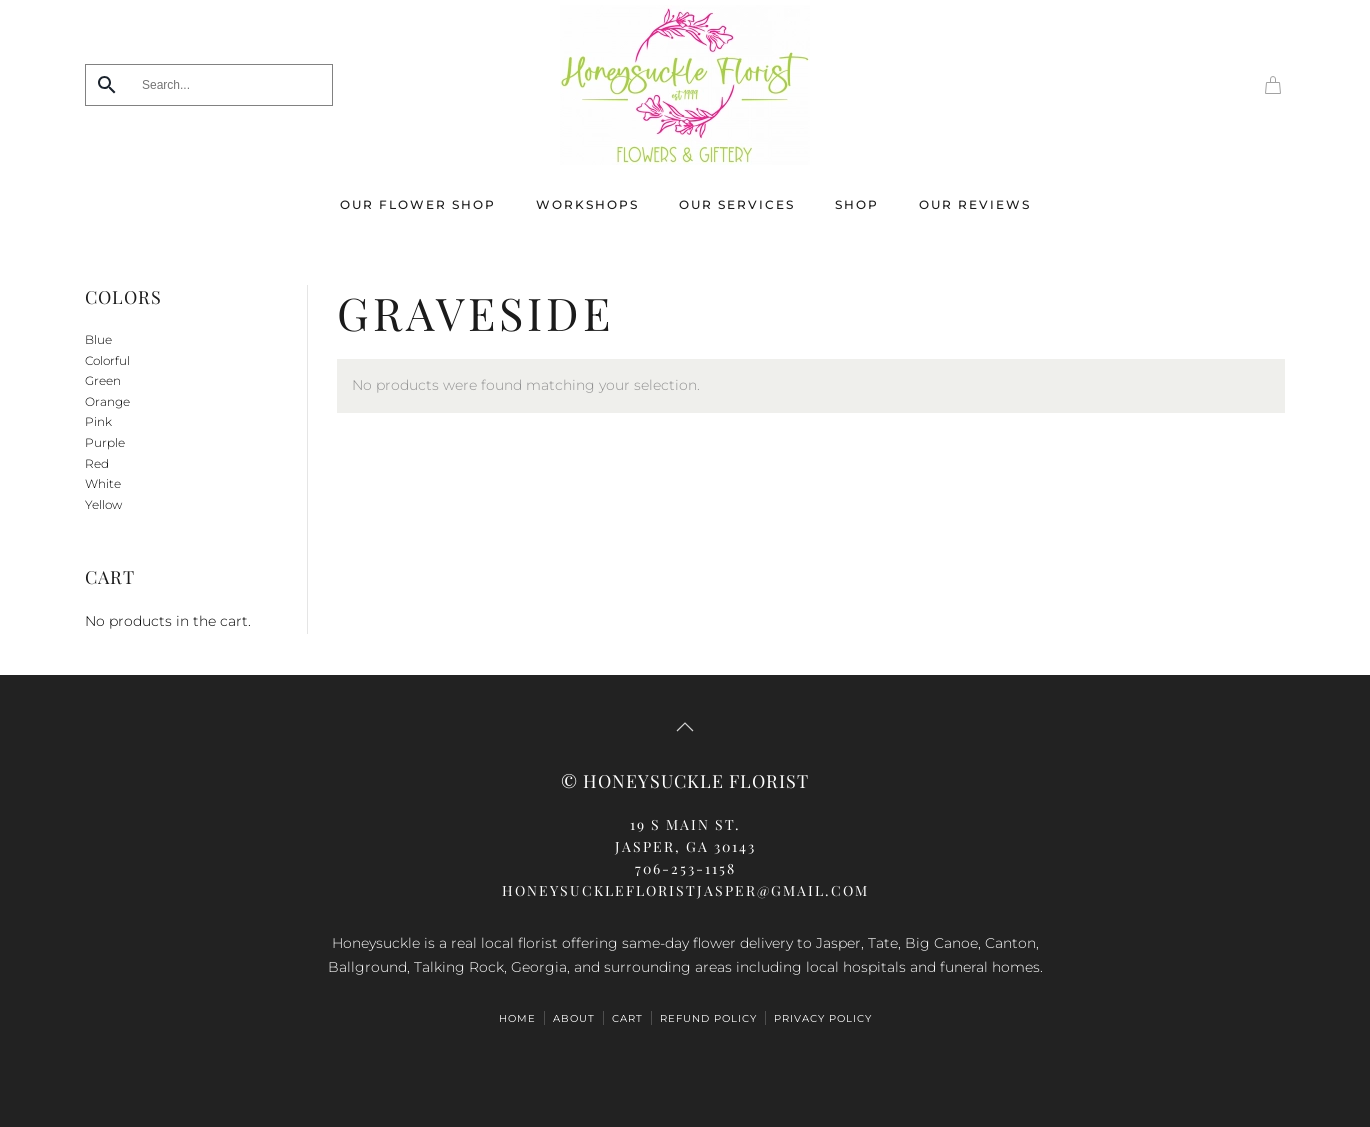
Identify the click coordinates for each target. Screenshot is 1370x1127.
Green (103, 380)
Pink (98, 421)
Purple (105, 442)
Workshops (587, 204)
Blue (98, 339)
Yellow (103, 504)
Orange (107, 401)
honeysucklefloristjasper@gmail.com (685, 890)
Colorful (107, 360)
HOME (517, 1018)
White (103, 483)
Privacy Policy (823, 1018)
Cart (627, 1018)
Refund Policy (708, 1018)
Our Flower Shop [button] (418, 204)
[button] (685, 727)
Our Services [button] (737, 204)
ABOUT (574, 1018)
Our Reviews (975, 204)
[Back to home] (685, 85)
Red (97, 463)
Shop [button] (857, 204)
